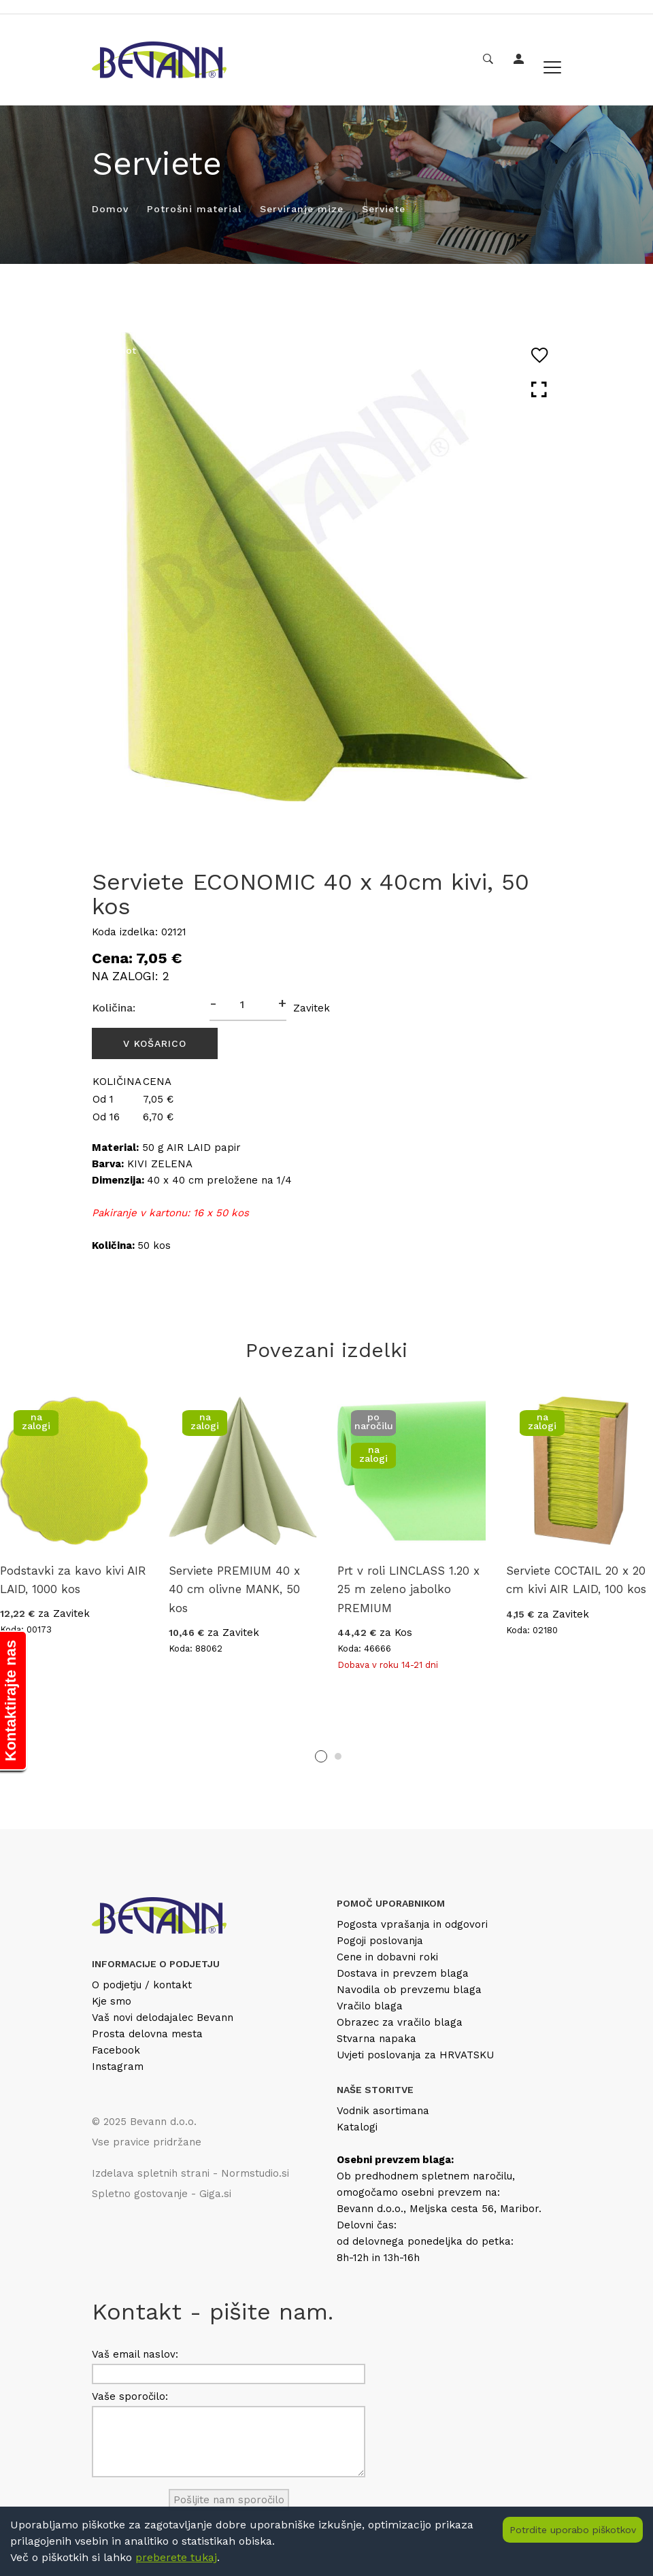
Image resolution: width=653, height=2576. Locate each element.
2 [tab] (338, 1756)
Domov (110, 208)
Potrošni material (194, 208)
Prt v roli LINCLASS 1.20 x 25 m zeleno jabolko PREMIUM (408, 1589)
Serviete (383, 208)
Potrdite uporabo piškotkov (572, 2529)
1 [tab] (321, 1756)
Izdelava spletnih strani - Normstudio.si (190, 2173)
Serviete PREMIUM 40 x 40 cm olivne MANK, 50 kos (234, 1589)
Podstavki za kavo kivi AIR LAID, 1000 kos (73, 1580)
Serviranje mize (302, 208)
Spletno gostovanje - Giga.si (161, 2194)
